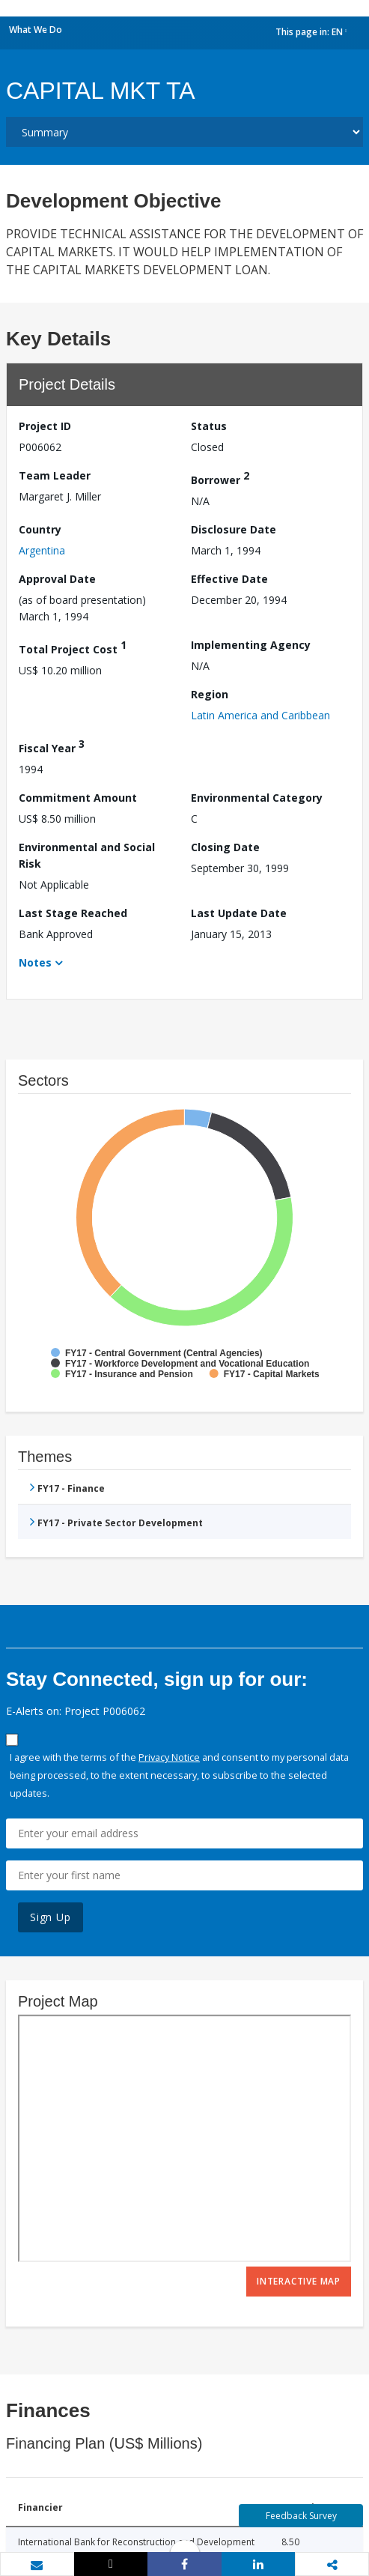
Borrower (220, 477)
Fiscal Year (52, 746)
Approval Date (57, 579)
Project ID (45, 426)
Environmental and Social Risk (87, 855)
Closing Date (225, 847)
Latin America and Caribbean (260, 715)
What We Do (35, 29)
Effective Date (229, 579)
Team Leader (55, 475)
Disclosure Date (233, 529)
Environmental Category (257, 797)
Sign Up (50, 1917)
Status (209, 426)
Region (209, 694)
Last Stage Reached (73, 913)
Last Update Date (239, 913)
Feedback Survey (301, 2515)
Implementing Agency (251, 645)
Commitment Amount (78, 797)
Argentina (42, 550)
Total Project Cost (72, 647)
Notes (35, 962)
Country (40, 529)
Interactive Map (299, 2281)
